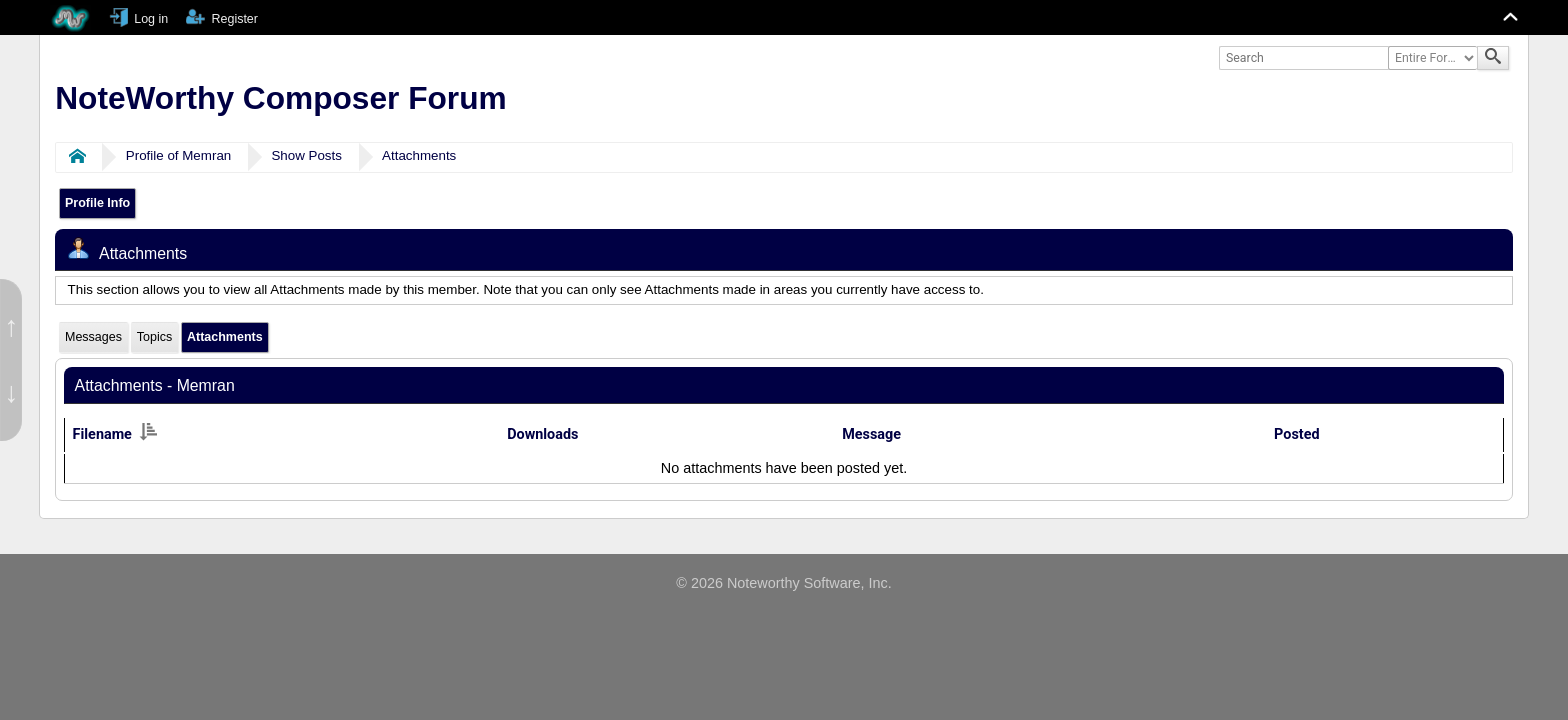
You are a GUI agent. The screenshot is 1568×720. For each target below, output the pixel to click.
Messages (93, 337)
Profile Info (97, 203)
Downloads (542, 434)
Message (871, 434)
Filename (115, 434)
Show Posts (306, 155)
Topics (154, 337)
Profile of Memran (178, 155)
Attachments (419, 155)
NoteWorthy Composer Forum (280, 98)
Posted (1296, 434)
